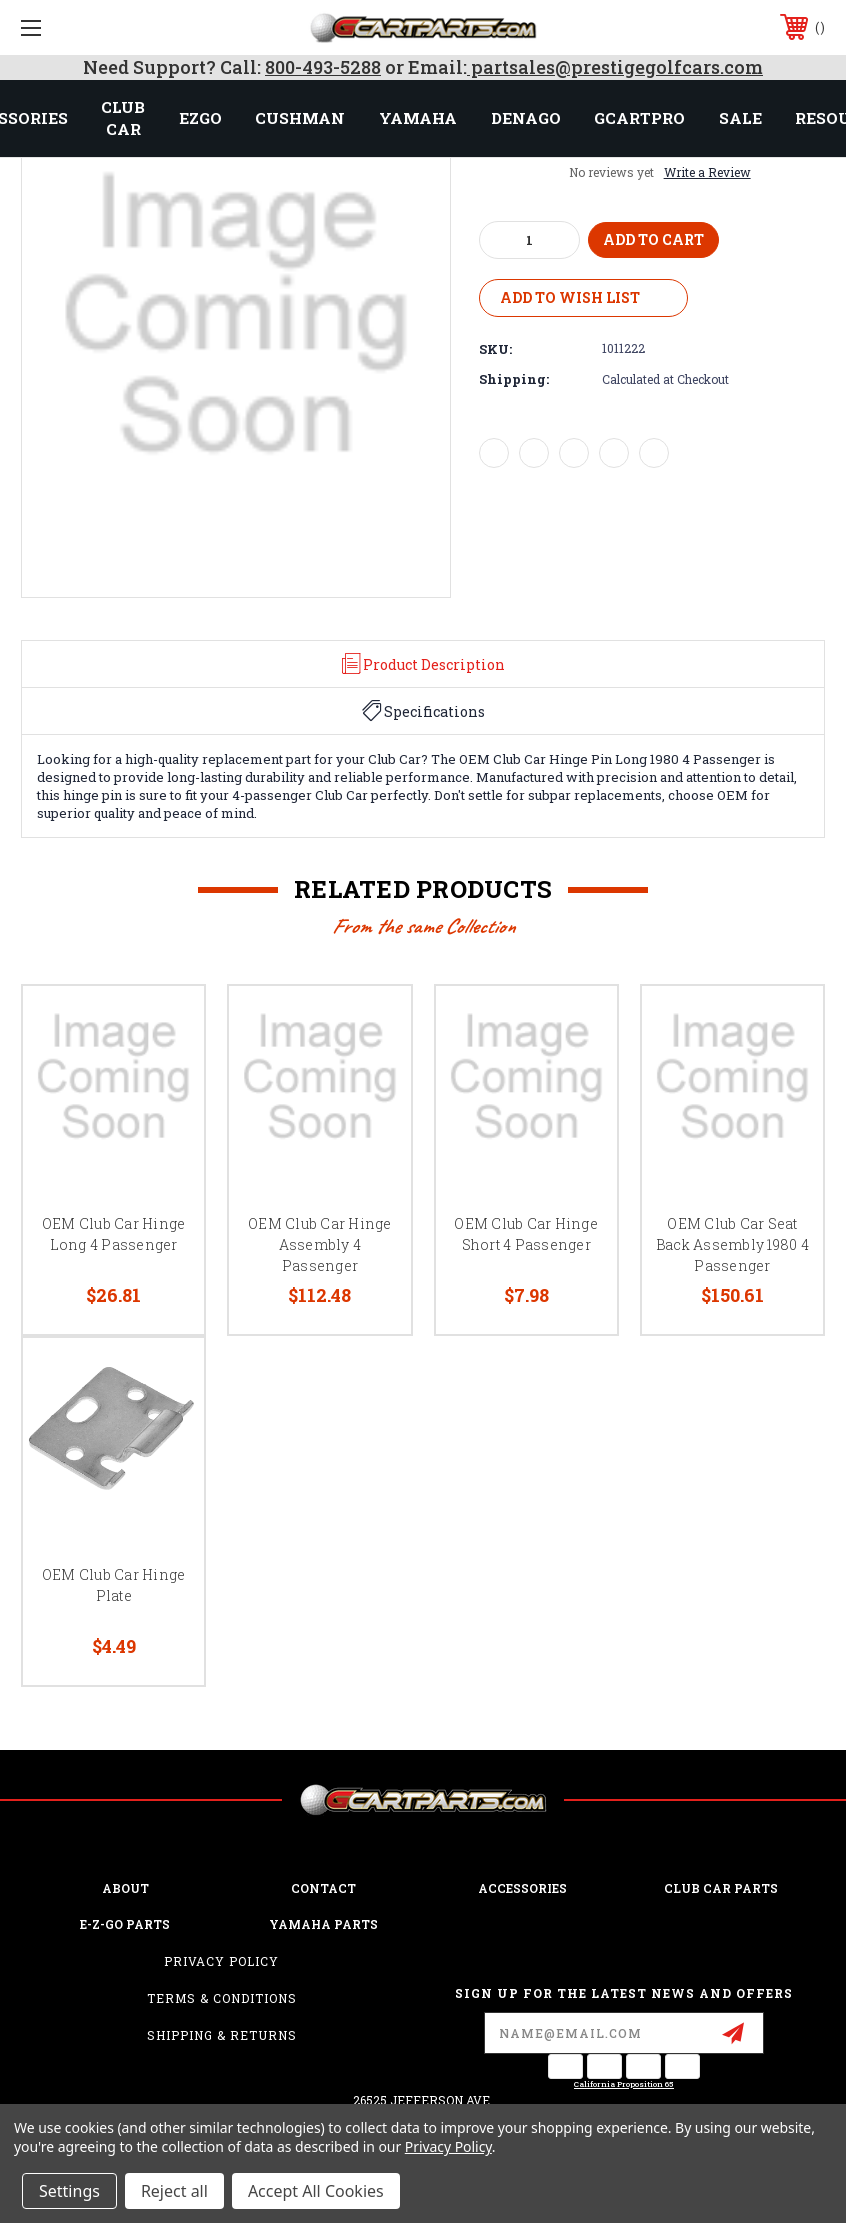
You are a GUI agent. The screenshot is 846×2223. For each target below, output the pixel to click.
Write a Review (707, 172)
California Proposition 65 (624, 2084)
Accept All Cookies (316, 2191)
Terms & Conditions (222, 1998)
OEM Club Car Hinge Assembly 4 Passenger (320, 1244)
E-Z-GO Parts (125, 1924)
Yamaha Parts (323, 1924)
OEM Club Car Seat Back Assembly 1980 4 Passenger (732, 1244)
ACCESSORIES (522, 1888)
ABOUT (125, 1888)
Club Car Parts (721, 1888)
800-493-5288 (323, 67)
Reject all (174, 2191)
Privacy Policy (221, 1961)
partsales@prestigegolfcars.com (615, 67)
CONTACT (323, 1888)
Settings (69, 2191)
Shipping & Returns (222, 2035)
